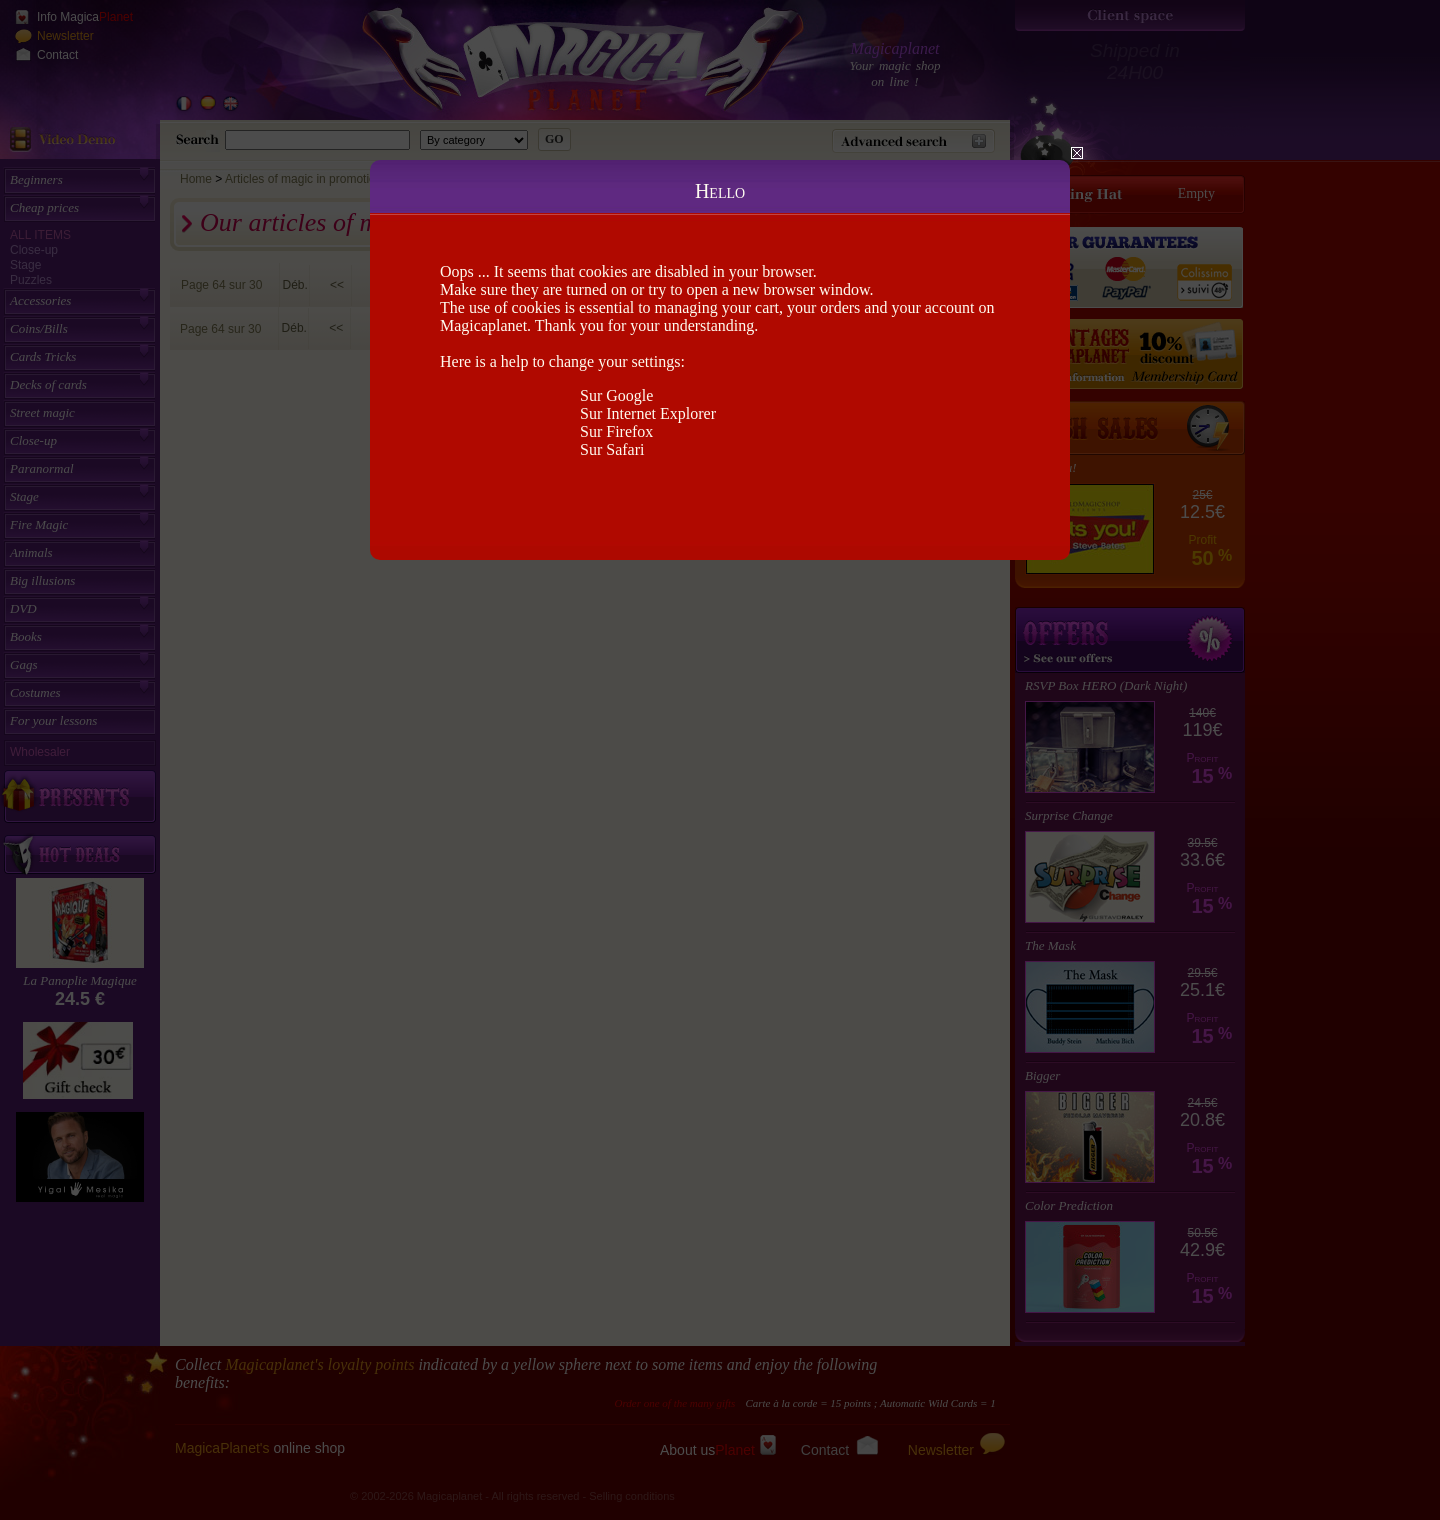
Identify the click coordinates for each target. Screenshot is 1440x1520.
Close (1077, 153)
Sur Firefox (616, 431)
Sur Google (616, 395)
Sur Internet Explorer (648, 413)
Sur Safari (612, 449)
